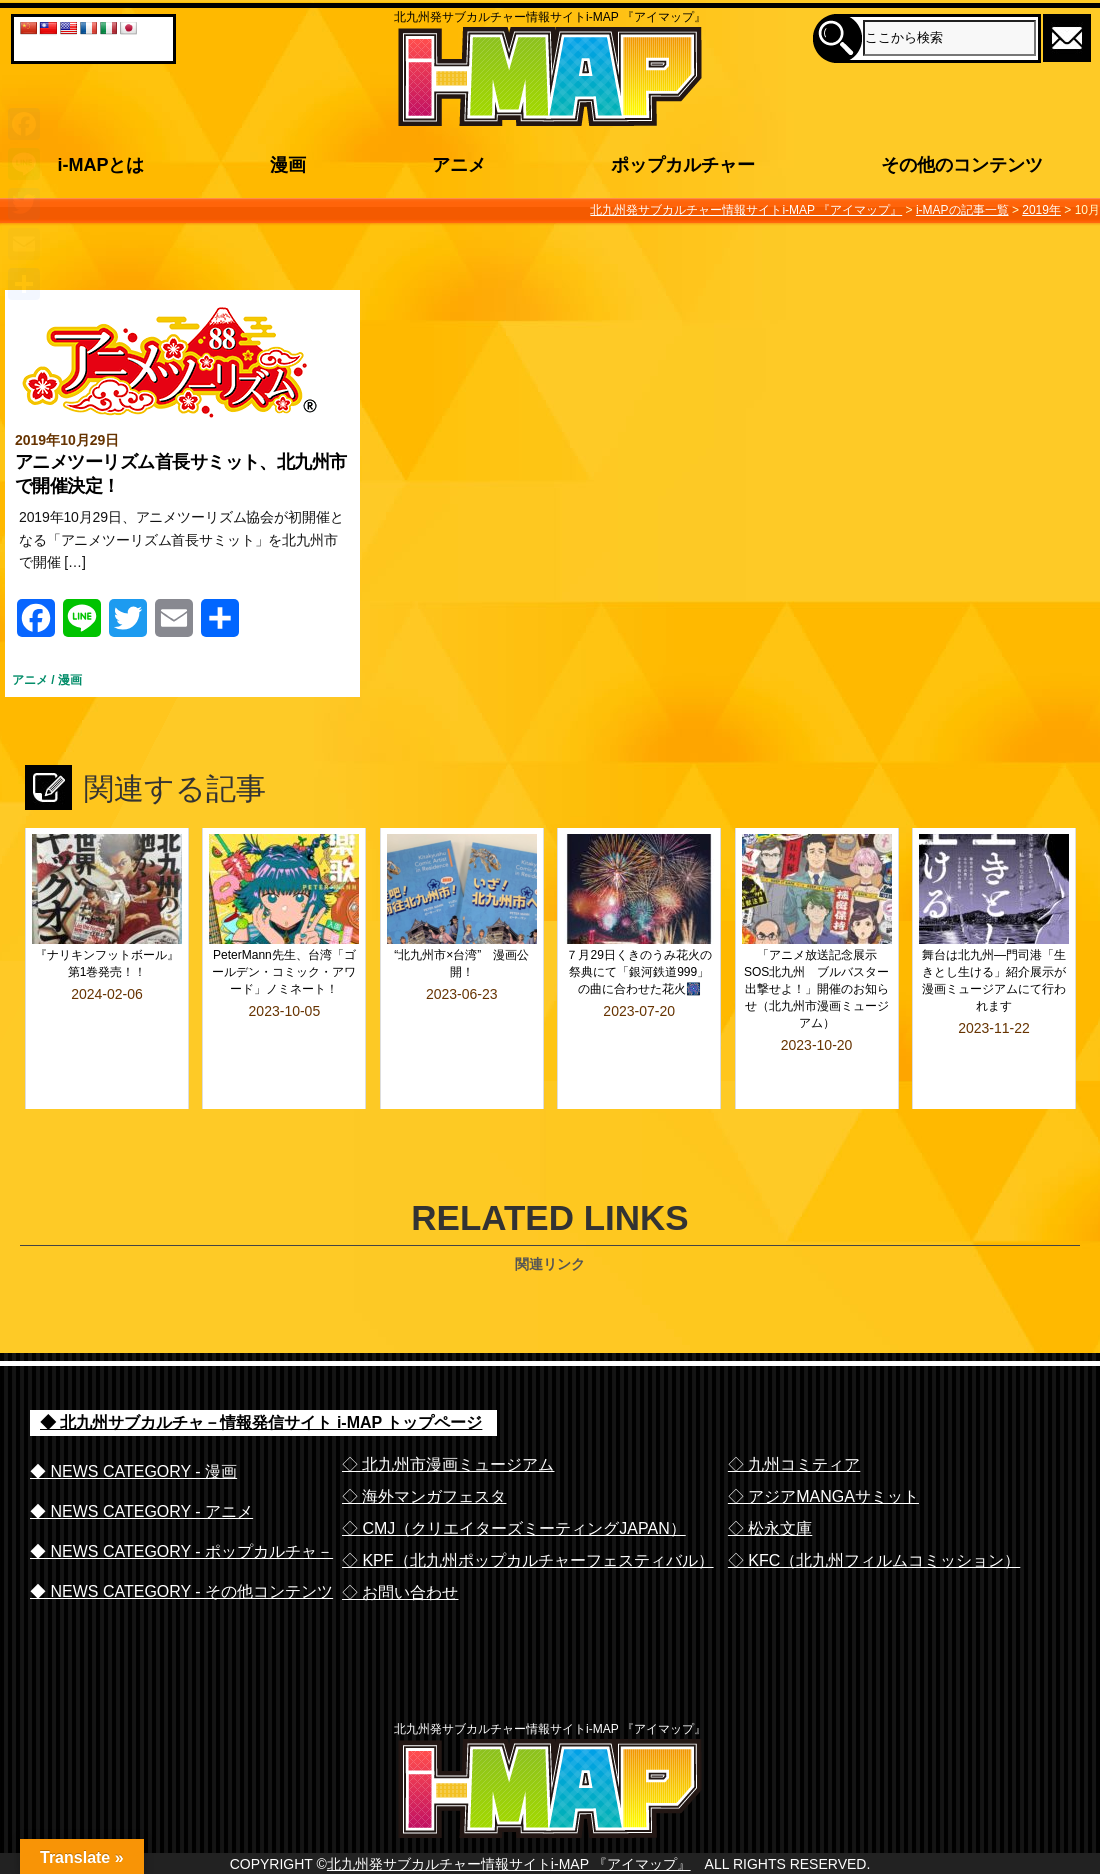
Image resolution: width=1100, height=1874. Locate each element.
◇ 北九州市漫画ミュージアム (448, 1410)
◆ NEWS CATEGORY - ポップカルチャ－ (181, 1497)
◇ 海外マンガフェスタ (424, 1442)
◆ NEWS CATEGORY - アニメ (141, 1457)
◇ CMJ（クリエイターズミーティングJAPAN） (514, 1474)
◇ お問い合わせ (400, 1538)
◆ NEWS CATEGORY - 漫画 (133, 1417)
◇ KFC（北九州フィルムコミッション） (874, 1506)
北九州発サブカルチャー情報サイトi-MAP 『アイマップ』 (509, 1851)
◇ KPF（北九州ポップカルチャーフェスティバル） (528, 1506)
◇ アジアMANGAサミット (823, 1442)
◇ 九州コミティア (794, 1410)
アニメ (30, 680)
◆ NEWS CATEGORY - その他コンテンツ (181, 1537)
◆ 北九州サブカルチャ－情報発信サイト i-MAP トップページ (261, 1368)
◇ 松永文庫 (770, 1474)
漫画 (70, 680)
